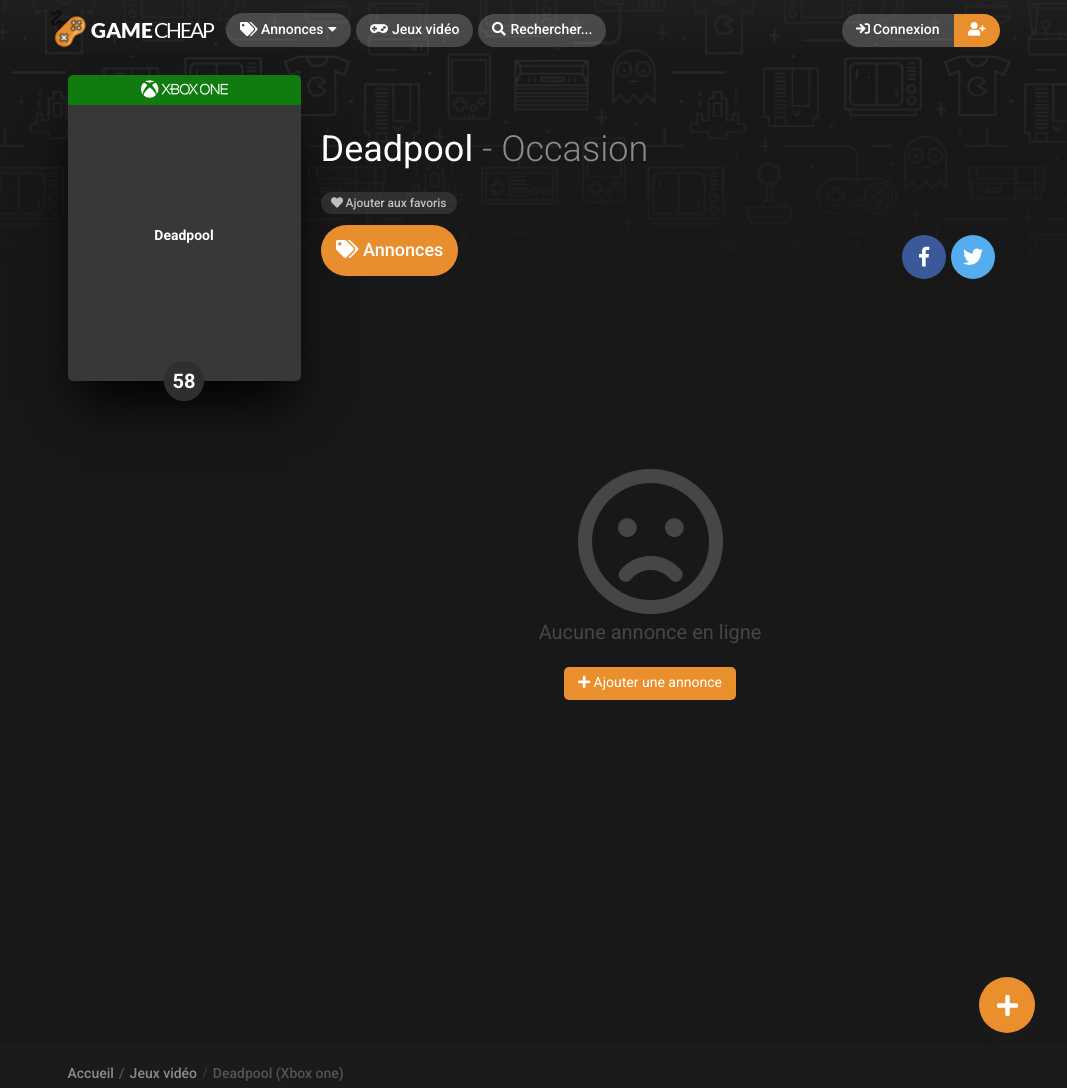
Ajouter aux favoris (389, 203)
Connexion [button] (898, 30)
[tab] (390, 250)
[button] (542, 30)
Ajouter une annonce (650, 683)
